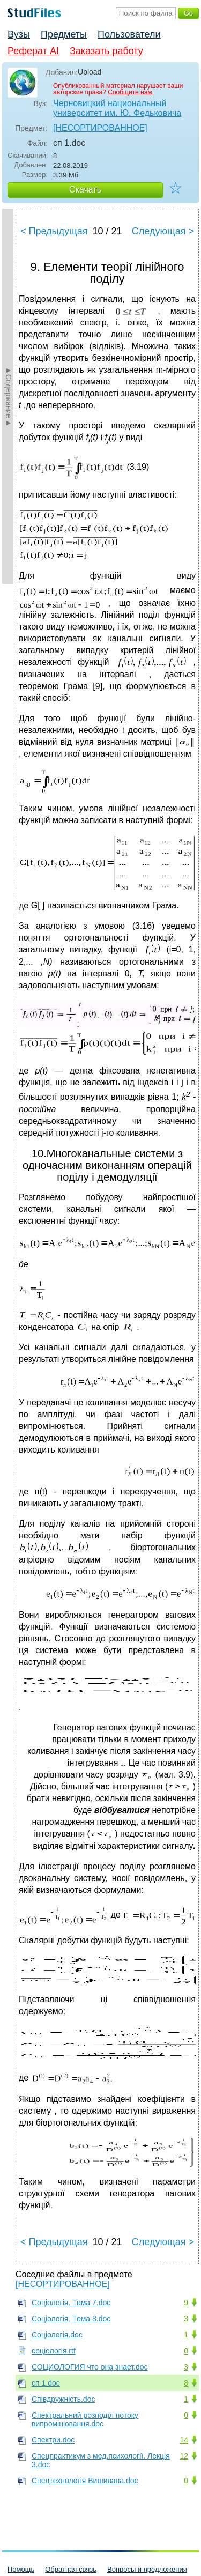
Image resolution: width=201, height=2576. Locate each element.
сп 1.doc (46, 2383)
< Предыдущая (54, 231)
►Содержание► (8, 396)
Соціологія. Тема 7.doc (71, 2302)
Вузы (19, 34)
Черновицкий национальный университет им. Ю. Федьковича (117, 108)
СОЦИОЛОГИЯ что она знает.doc (90, 2367)
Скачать (85, 189)
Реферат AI (33, 51)
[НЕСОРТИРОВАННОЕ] (100, 127)
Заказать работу (106, 51)
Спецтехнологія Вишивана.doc (85, 2480)
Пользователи (129, 34)
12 (184, 2456)
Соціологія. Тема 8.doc (71, 2318)
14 (184, 2440)
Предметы (64, 34)
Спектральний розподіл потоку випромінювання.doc (85, 2419)
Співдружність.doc (63, 2399)
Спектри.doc (53, 2440)
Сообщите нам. (131, 92)
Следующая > (163, 231)
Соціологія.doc (57, 2334)
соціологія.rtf (54, 2350)
